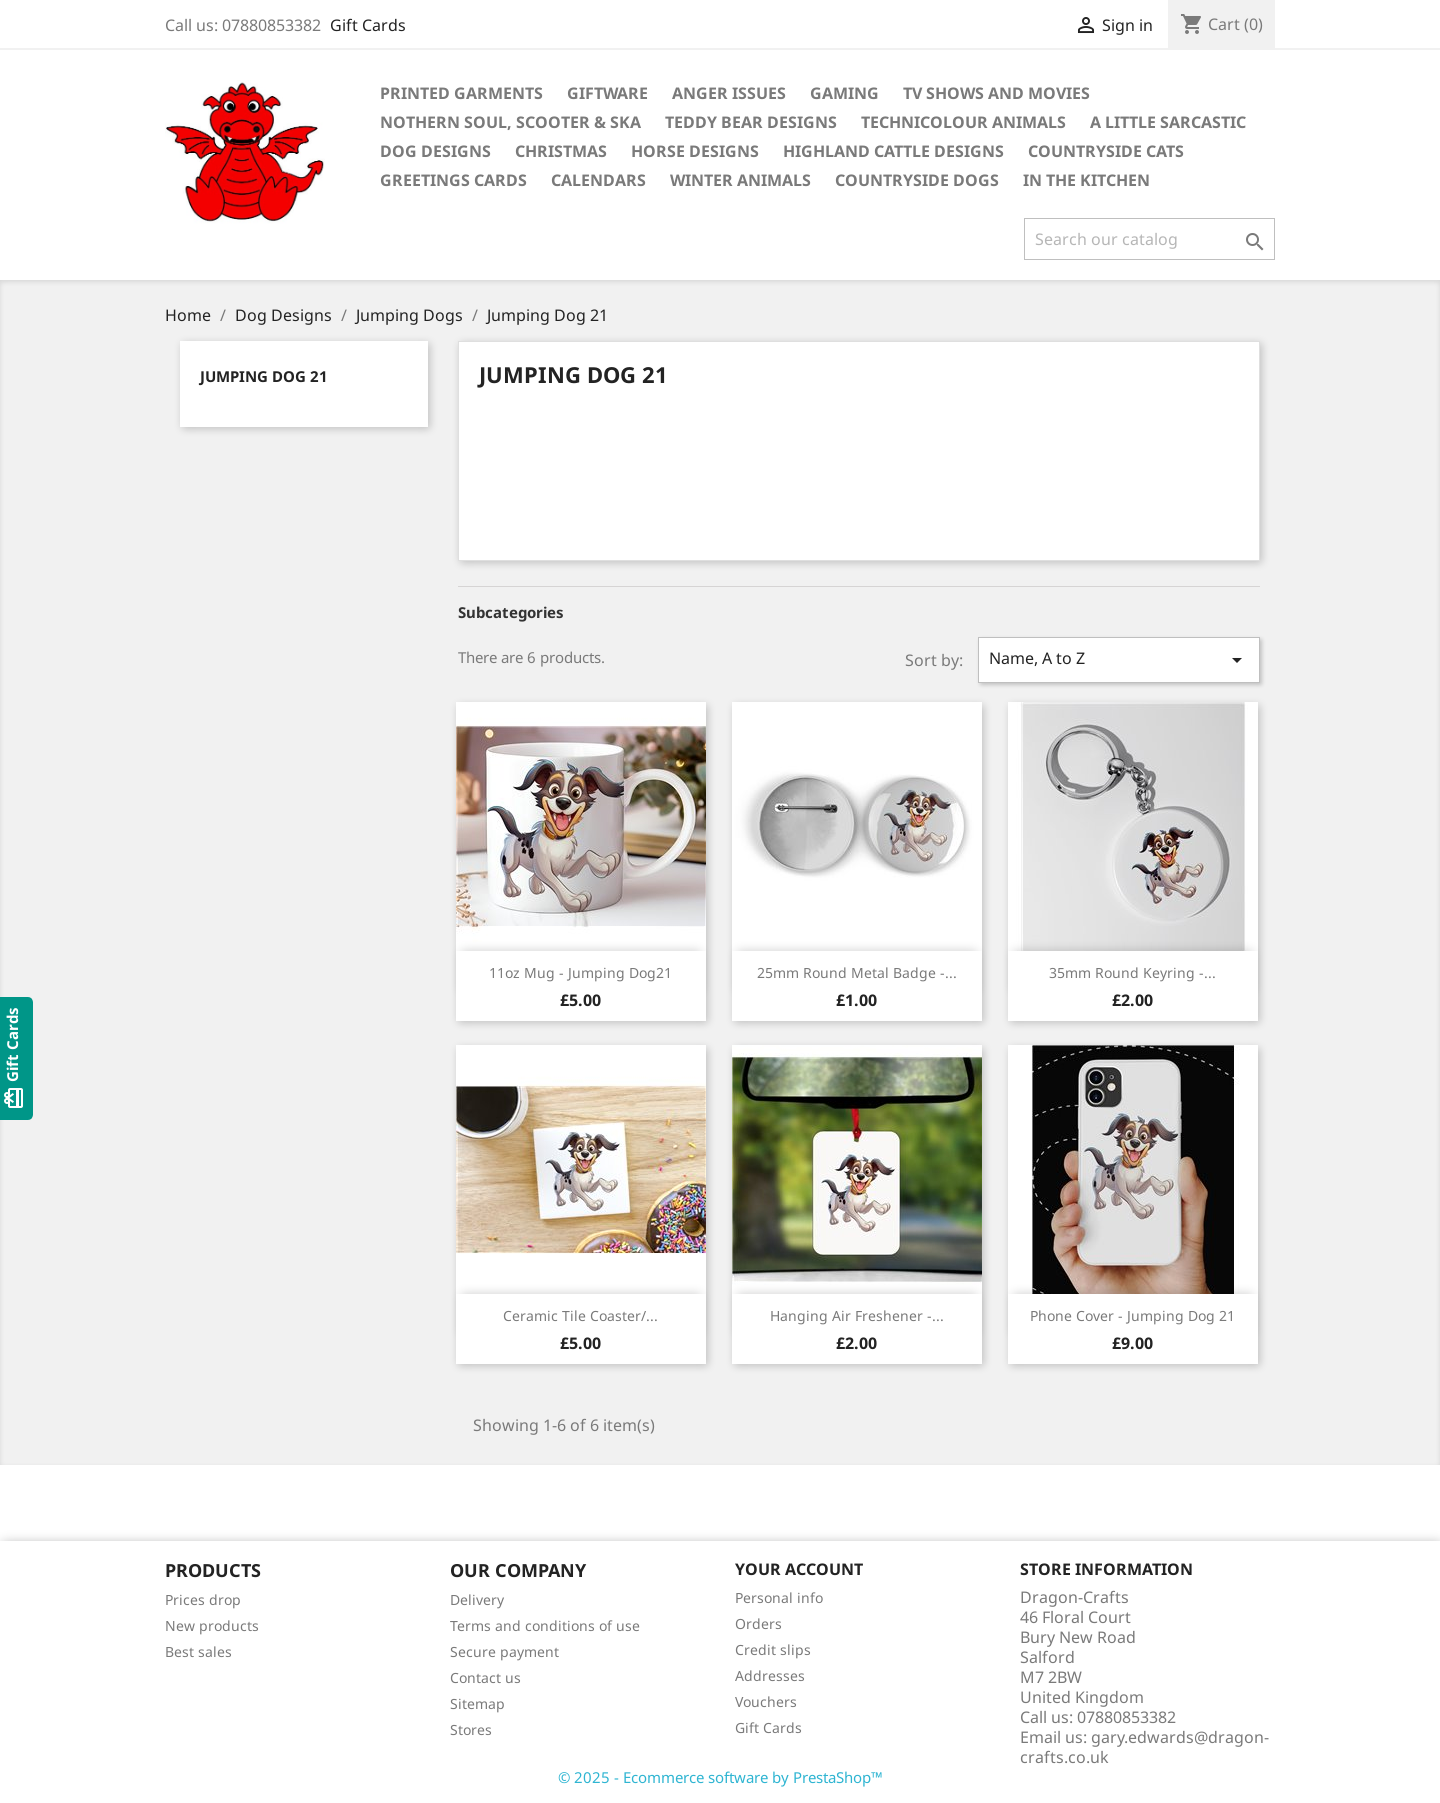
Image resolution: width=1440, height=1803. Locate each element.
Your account (799, 1569)
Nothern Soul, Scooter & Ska (510, 122)
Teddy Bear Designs (751, 122)
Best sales (198, 1651)
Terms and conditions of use (545, 1625)
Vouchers (766, 1701)
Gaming (844, 93)
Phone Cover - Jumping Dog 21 (1132, 1315)
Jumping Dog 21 (264, 376)
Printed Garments (461, 93)
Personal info (779, 1597)
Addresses (770, 1675)
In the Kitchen (1086, 180)
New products (212, 1625)
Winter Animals (740, 180)
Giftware (607, 93)
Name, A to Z (1119, 659)
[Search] (1149, 239)
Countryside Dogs (917, 180)
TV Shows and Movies (996, 93)
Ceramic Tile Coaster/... (580, 1315)
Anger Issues (729, 93)
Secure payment (504, 1651)
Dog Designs (435, 151)
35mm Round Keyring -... (1132, 972)
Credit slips (773, 1649)
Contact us (485, 1677)
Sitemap (477, 1703)
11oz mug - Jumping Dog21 (580, 972)
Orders (758, 1623)
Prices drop (203, 1599)
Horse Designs (695, 151)
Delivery (477, 1599)
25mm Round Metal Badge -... (857, 972)
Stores (471, 1729)
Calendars (598, 180)
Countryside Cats (1106, 151)
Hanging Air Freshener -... (857, 1315)
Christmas (561, 151)
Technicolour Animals (963, 122)
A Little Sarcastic (1168, 122)
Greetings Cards (453, 180)
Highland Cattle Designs (893, 151)
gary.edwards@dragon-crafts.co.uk (1144, 1747)
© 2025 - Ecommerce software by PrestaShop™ (720, 1777)
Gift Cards (368, 25)
